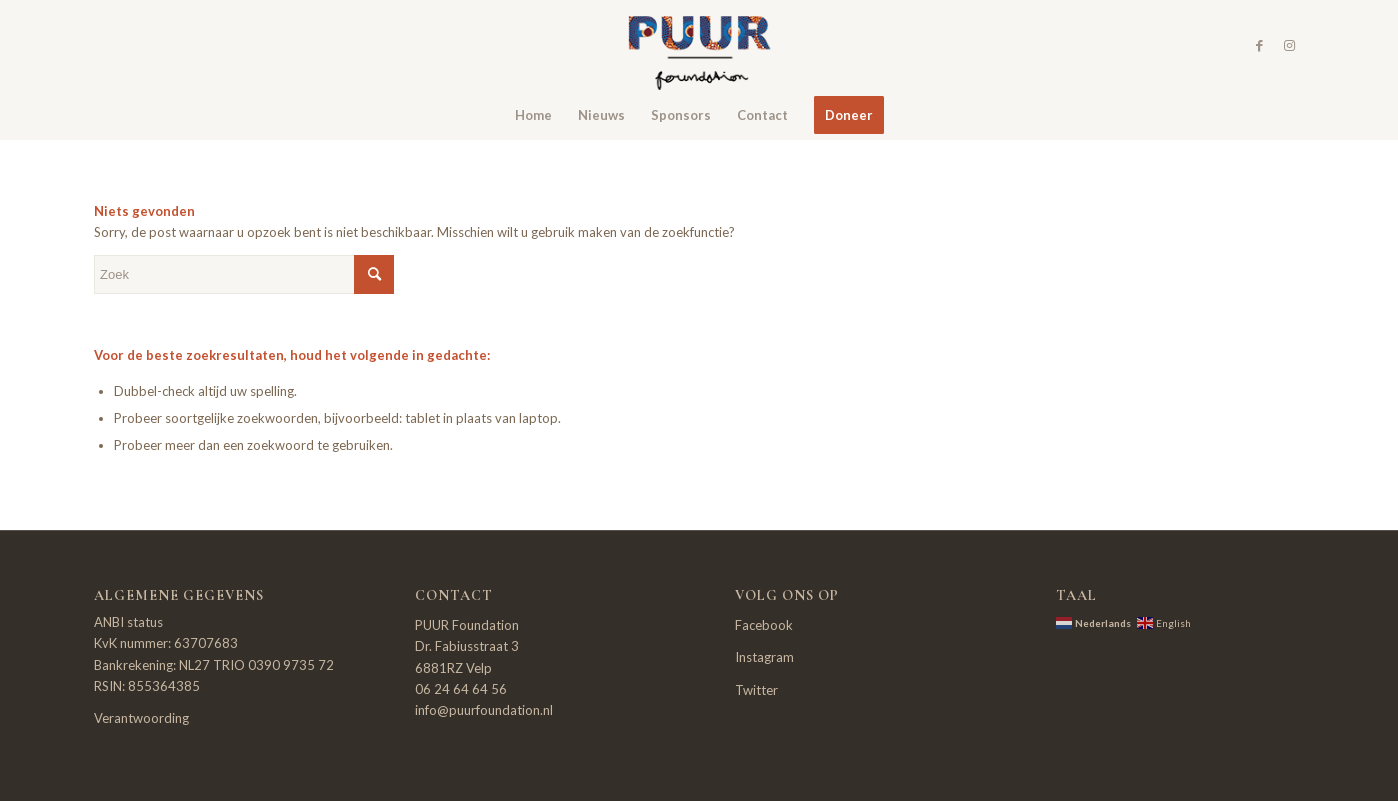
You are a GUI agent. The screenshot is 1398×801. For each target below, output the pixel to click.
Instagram (764, 657)
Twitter (756, 690)
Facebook (764, 625)
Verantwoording (141, 718)
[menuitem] (533, 115)
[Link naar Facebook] (1259, 45)
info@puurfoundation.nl (484, 710)
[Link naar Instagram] (1289, 45)
